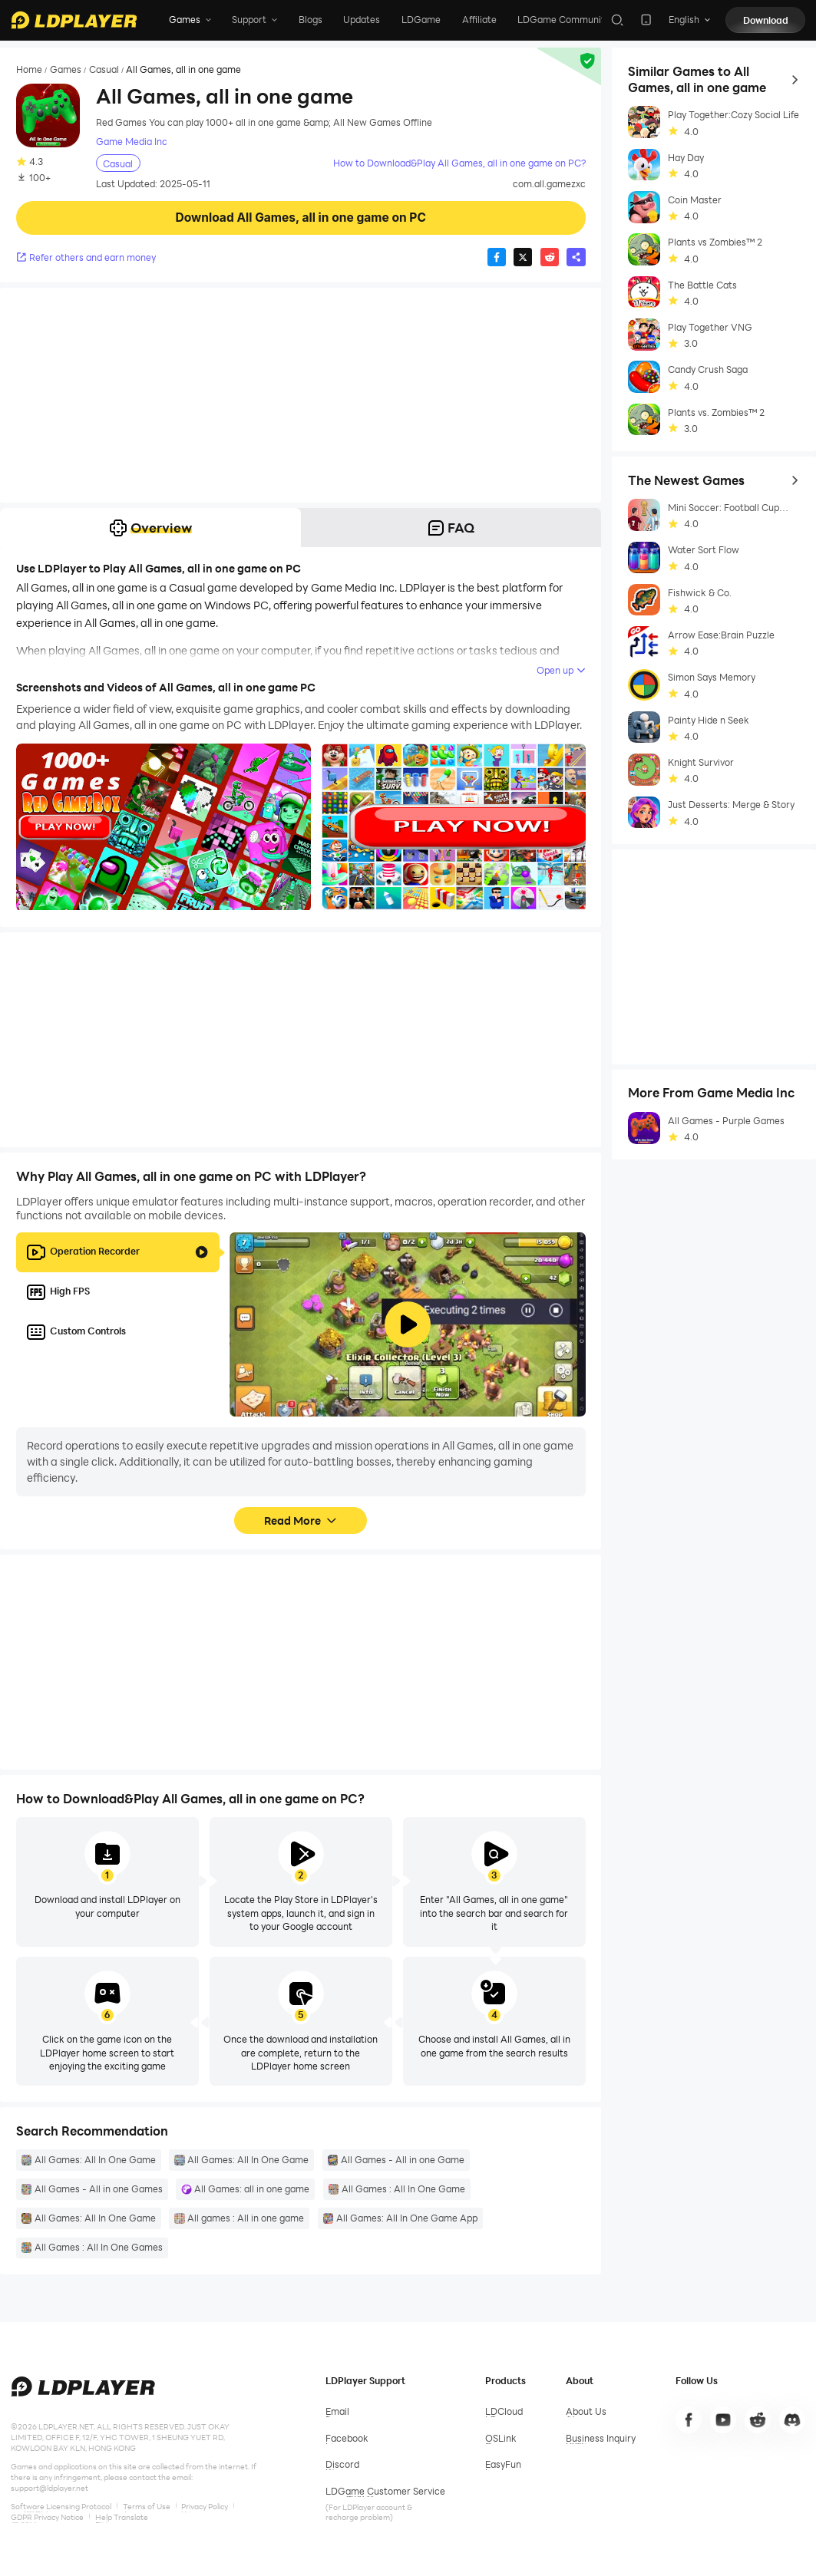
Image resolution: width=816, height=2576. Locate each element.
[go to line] (758, 2419)
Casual (104, 69)
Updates (361, 19)
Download (765, 20)
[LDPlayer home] (74, 20)
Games (65, 69)
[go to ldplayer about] (586, 2411)
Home (29, 69)
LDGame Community (563, 19)
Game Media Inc (131, 141)
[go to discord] (792, 2419)
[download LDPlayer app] (645, 19)
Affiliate (479, 19)
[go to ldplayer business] (601, 2438)
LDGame (421, 19)
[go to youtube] (723, 2419)
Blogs (310, 19)
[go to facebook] (689, 2419)
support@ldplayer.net (49, 2487)
